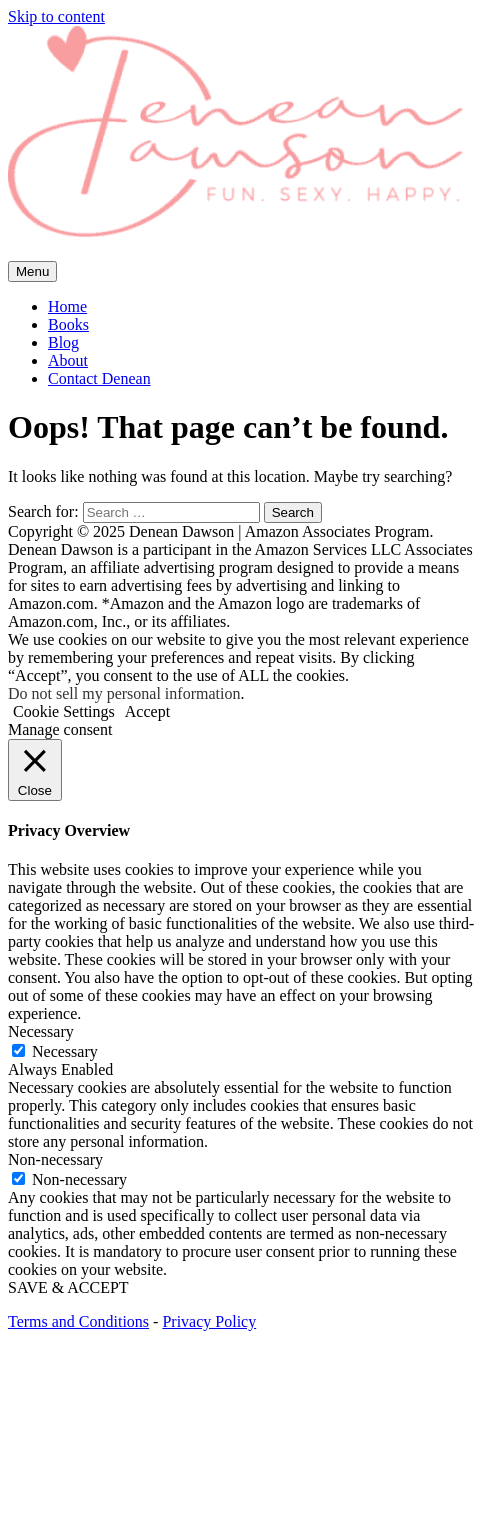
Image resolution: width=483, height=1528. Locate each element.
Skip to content (56, 16)
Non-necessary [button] (55, 1159)
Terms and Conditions (78, 1321)
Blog (63, 342)
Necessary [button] (41, 1031)
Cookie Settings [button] (64, 711)
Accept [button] (147, 711)
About (68, 360)
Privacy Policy (209, 1321)
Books (68, 324)
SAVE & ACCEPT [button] (68, 1287)
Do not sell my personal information (124, 693)
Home (67, 306)
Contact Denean (99, 378)
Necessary (65, 1051)
